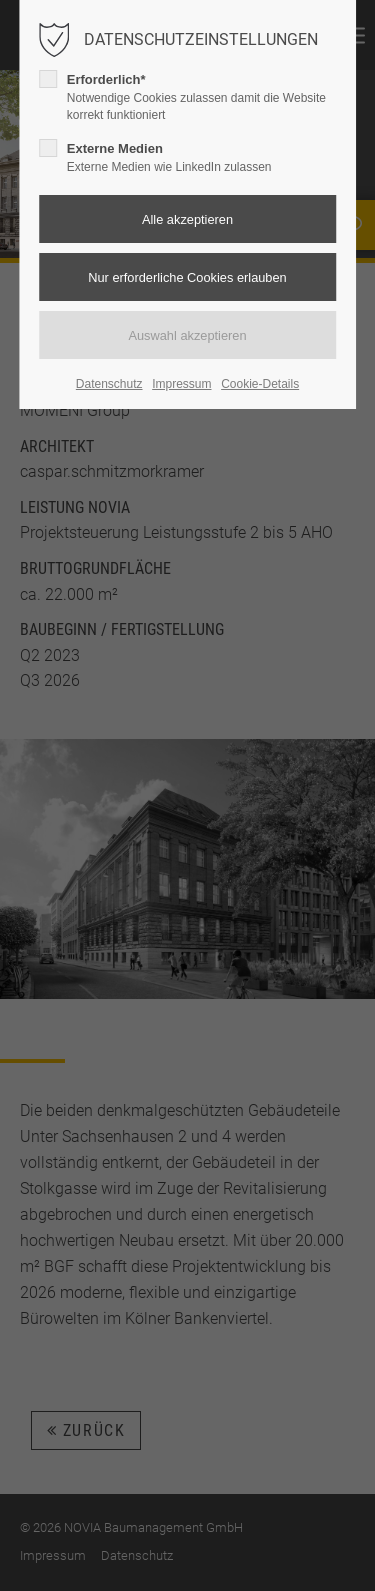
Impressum (181, 384)
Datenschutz (109, 384)
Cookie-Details (260, 384)
